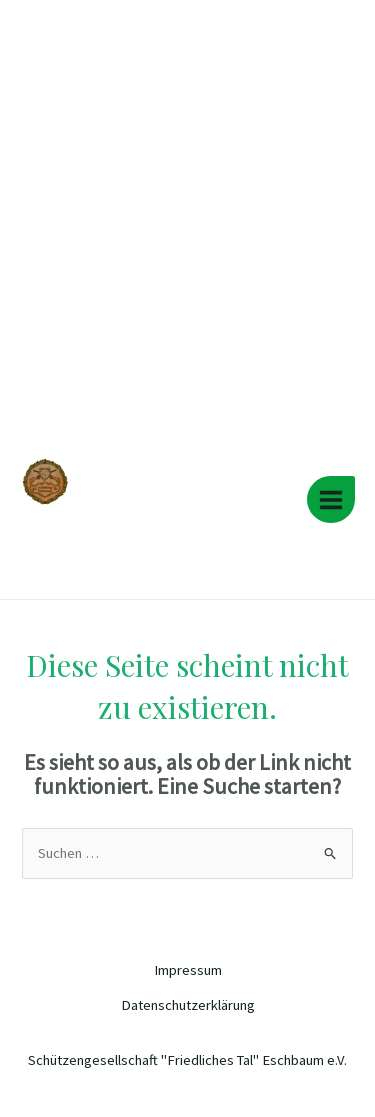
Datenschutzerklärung (188, 1005)
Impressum (188, 970)
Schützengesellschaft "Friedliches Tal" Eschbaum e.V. (152, 523)
